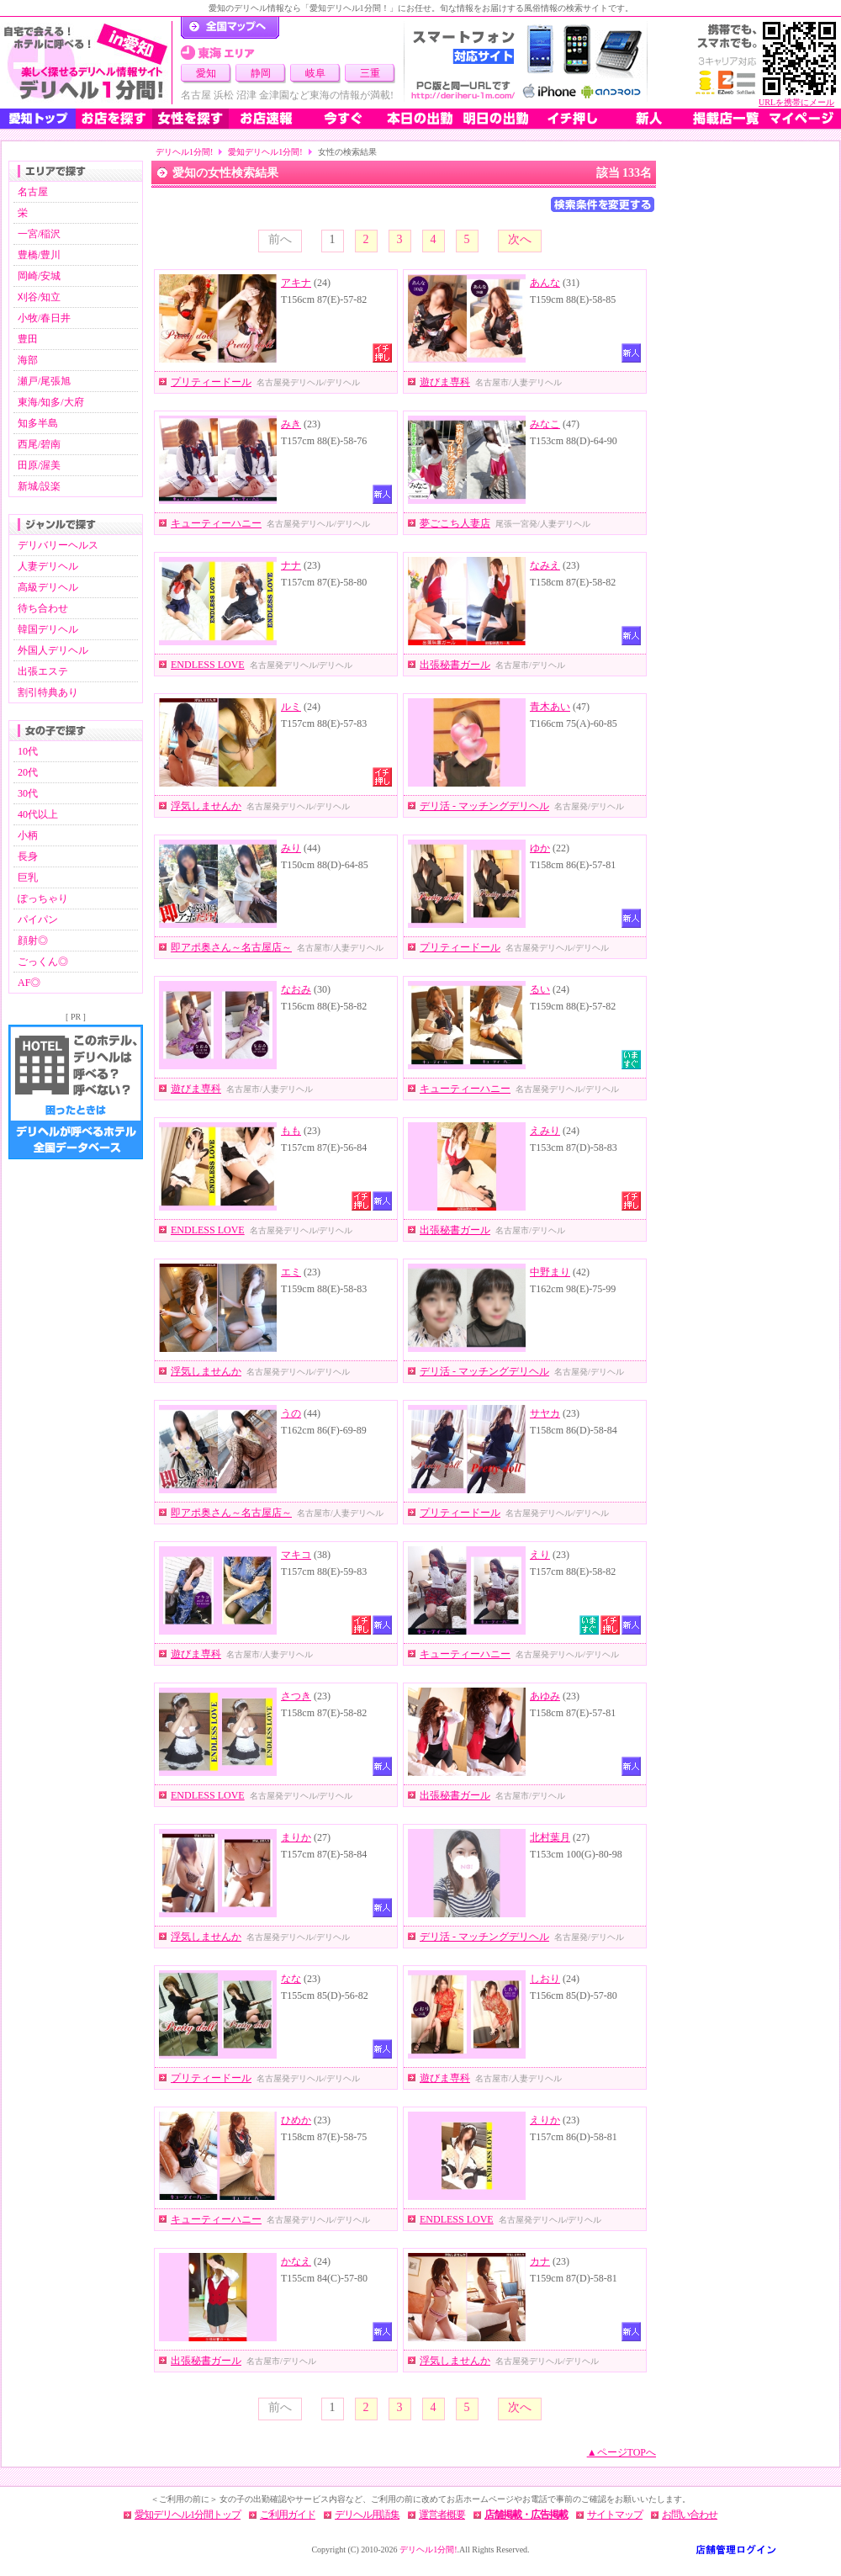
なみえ (545, 565)
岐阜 (315, 73)
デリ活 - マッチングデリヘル (484, 806)
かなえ (296, 2261)
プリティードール (211, 382)
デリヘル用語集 (367, 2514)
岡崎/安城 (39, 276)
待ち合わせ (43, 608)
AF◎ (29, 983)
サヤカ (545, 1413)
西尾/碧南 (39, 444)
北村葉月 (550, 1837)
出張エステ (43, 671)
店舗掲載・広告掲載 (526, 2514)
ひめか (296, 2120)
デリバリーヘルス (58, 545)
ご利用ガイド (287, 2514)
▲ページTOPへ (621, 2452)
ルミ (291, 707)
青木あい (550, 707)
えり (540, 1555)
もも (291, 1131)
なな (291, 1979)
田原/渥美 (39, 465)
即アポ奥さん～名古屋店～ (231, 947)
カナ (540, 2261)
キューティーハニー (216, 523)
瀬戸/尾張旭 (44, 381)
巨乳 (28, 877)
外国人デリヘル (53, 650)
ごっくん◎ (43, 961)
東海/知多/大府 (51, 402)
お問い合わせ (689, 2514)
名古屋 (33, 192)
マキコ (296, 1555)
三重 (370, 73)
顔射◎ (33, 940)
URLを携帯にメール (796, 102)
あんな (545, 283)
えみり (545, 1131)
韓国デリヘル (48, 629)
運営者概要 (442, 2514)
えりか (545, 2120)
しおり (545, 1979)
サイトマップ (615, 2514)
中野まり (550, 1272)
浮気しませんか (206, 806)
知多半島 (38, 423)
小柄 (28, 835)
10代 (28, 751)
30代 (28, 793)
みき (291, 424)
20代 (28, 772)
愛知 (206, 73)
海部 (28, 360)
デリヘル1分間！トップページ (230, 28)
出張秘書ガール (455, 665)
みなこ (545, 424)
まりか (296, 1837)
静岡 (261, 73)
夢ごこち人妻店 (455, 523)
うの (291, 1413)
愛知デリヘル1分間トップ (188, 2514)
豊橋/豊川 (39, 255)
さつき (296, 1696)
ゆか (540, 848)
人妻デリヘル (48, 566)
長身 (28, 856)
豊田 (28, 339)
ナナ (291, 565)
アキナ (296, 283)
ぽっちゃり (43, 898)
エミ (291, 1272)
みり (291, 848)
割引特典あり (48, 692)
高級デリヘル (48, 587)
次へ (520, 239)
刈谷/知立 (39, 297)
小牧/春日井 (44, 318)
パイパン (38, 919)
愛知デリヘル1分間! (265, 151)
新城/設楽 (39, 486)
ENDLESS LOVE (208, 665)
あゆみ (545, 1696)
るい (540, 989)
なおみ (296, 989)
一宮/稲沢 (39, 234)
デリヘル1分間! (184, 151)
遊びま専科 (445, 382)
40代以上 (38, 814)
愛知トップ (38, 119)
